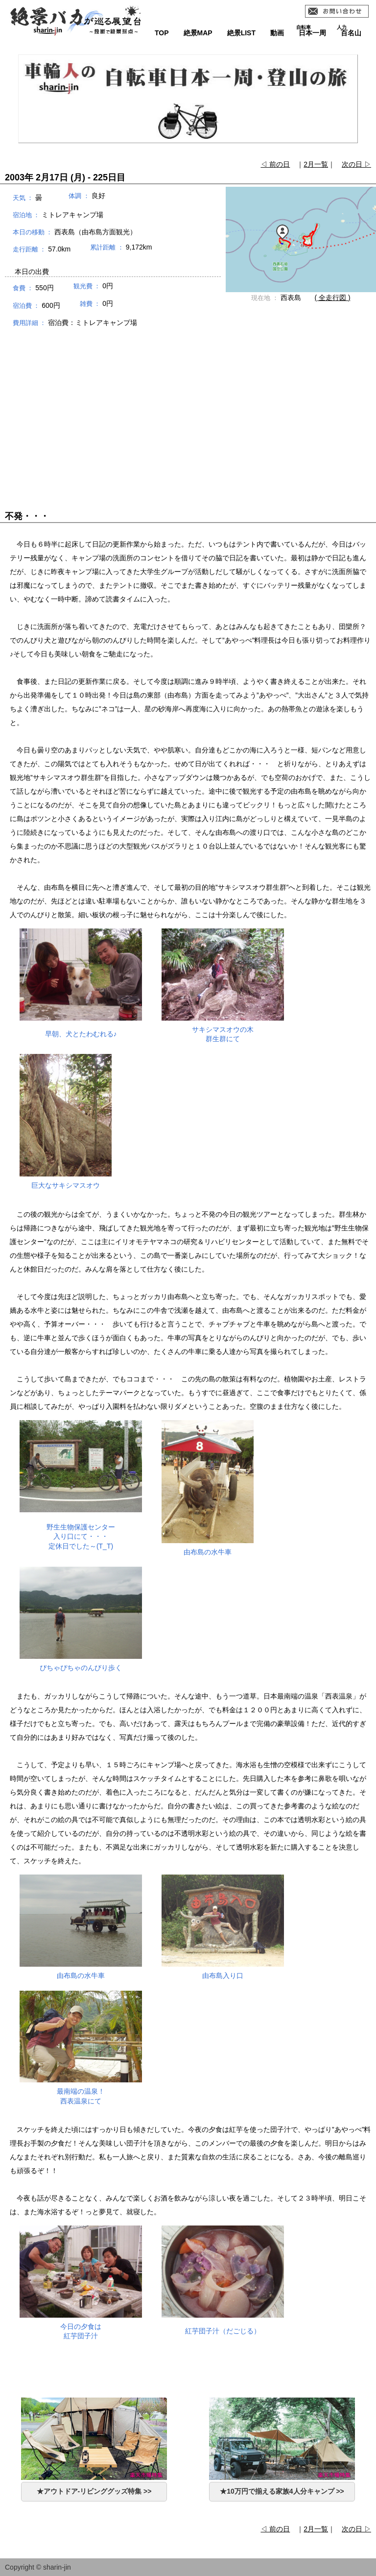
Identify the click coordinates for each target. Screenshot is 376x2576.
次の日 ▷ (356, 164)
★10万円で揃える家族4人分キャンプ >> (282, 2491)
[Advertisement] (188, 409)
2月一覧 (316, 164)
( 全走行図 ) (333, 297)
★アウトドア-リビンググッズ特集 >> (94, 2491)
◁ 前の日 (275, 164)
